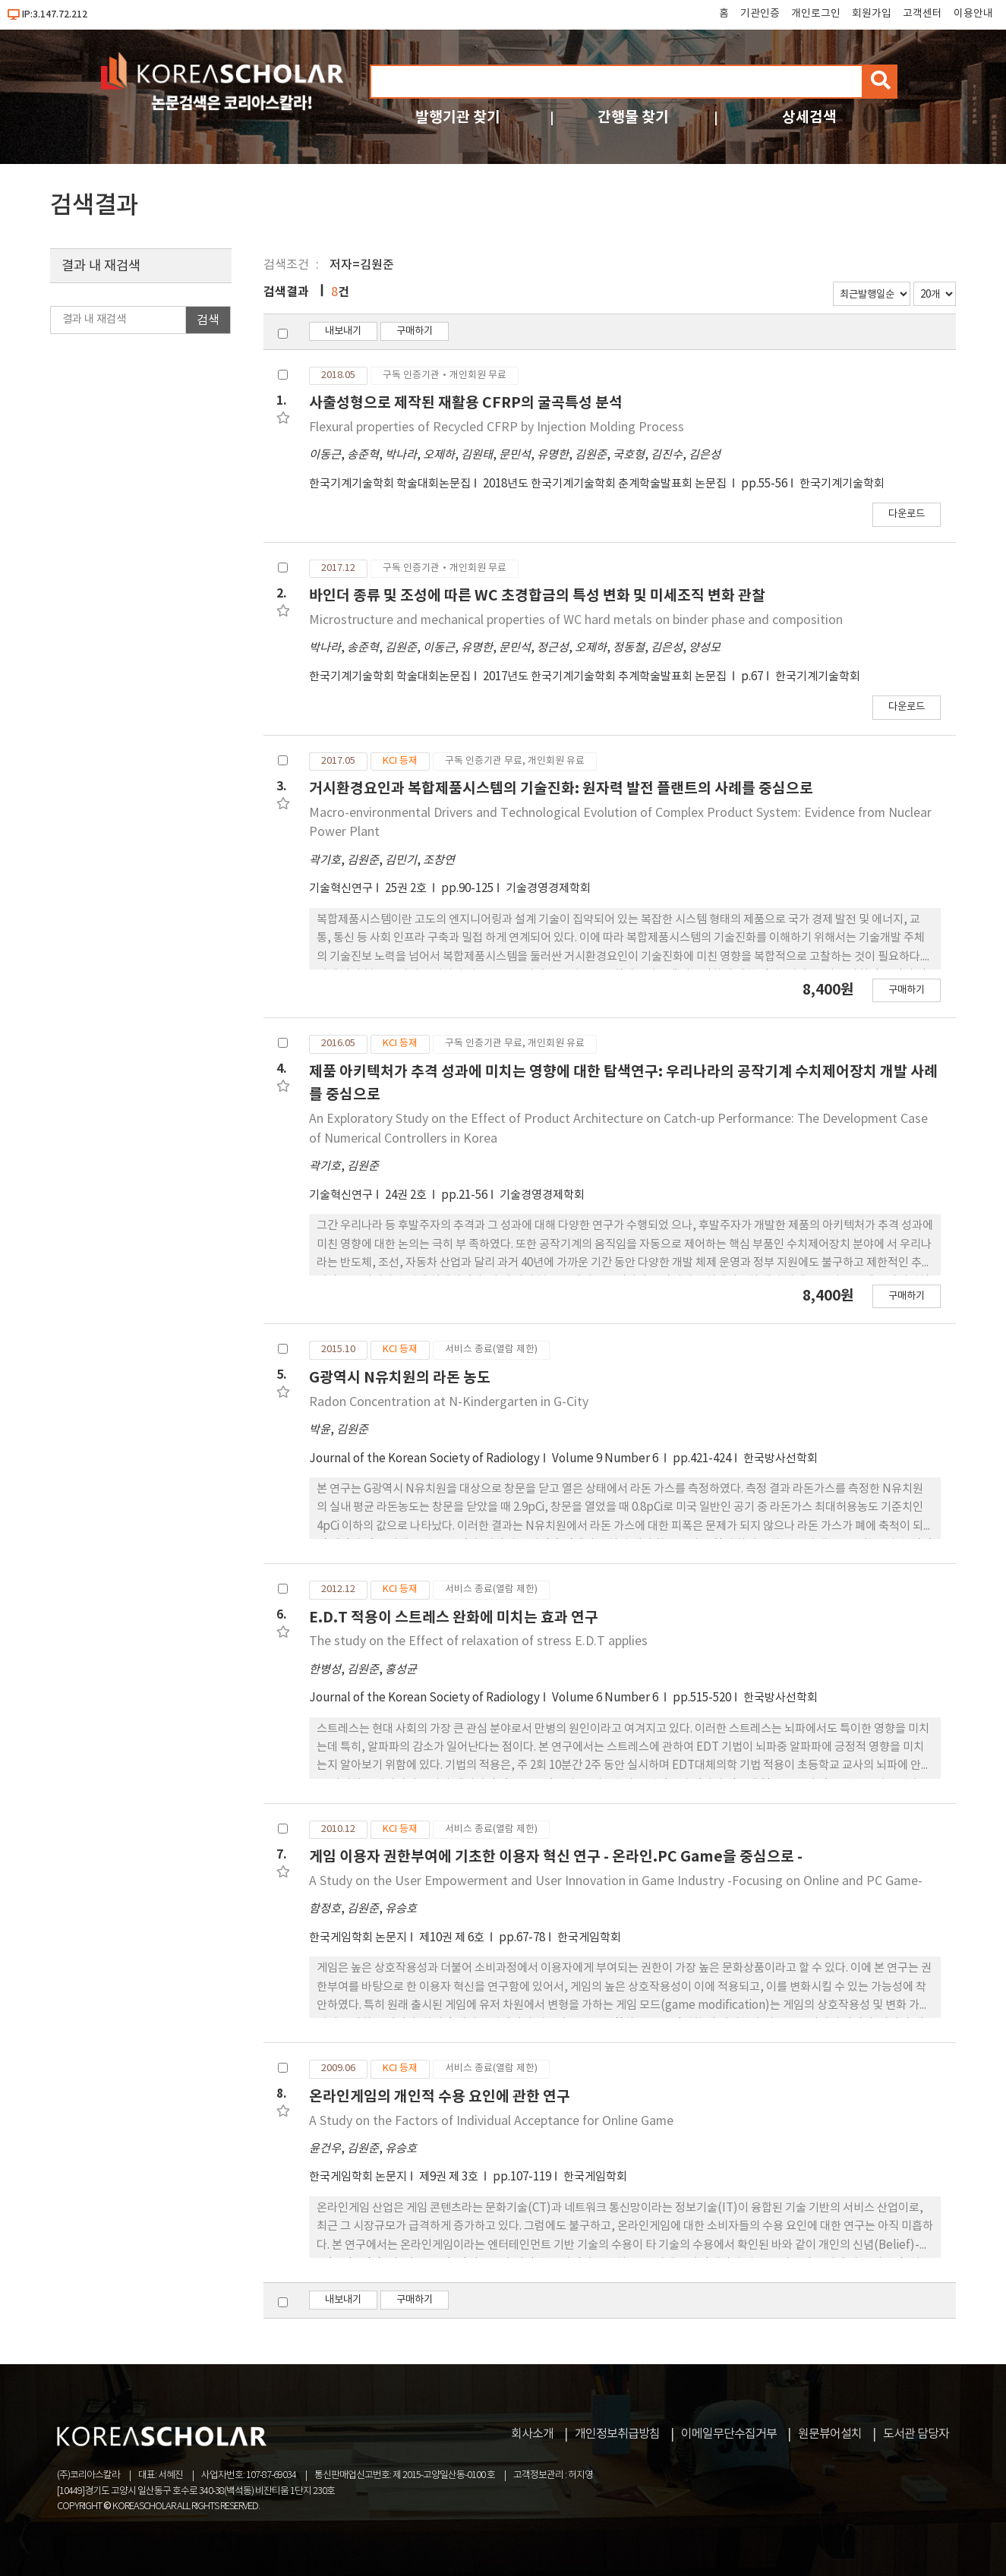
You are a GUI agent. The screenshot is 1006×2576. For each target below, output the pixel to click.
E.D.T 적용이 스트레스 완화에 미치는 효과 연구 (453, 1617)
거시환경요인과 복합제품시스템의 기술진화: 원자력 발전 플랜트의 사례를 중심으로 (561, 788)
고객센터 (922, 14)
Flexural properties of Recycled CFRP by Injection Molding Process (496, 427)
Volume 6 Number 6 (606, 1698)
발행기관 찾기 (457, 117)
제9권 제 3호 (450, 2177)
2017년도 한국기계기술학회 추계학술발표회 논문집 (606, 676)
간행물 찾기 (633, 117)
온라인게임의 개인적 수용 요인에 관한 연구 (439, 2096)
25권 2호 (407, 888)
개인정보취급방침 (617, 2434)
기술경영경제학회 (548, 888)
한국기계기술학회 (842, 484)
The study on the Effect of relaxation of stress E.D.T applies (478, 1641)
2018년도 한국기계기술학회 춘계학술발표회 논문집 (606, 484)
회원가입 (871, 14)
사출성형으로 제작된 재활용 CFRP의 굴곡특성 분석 (466, 402)
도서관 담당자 (916, 2434)
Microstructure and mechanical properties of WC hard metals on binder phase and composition (576, 620)
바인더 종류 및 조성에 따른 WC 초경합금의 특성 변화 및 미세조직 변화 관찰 (537, 595)
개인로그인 (815, 14)
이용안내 (973, 14)
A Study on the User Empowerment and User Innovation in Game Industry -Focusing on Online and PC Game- (615, 1881)
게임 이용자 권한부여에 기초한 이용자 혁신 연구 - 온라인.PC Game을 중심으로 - (556, 1856)
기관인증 (760, 14)
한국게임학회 (589, 1937)
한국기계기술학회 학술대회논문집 (390, 484)
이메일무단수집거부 (729, 2434)
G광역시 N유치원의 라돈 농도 (399, 1377)
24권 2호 (407, 1195)
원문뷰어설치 (830, 2434)
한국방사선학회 (780, 1458)
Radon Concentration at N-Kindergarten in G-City (448, 1402)
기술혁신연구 (341, 888)
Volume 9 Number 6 (606, 1458)
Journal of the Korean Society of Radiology (424, 1458)
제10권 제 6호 (453, 1937)
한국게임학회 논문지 (358, 1937)
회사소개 (532, 2434)
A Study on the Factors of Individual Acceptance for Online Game (491, 2121)
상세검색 (809, 117)
